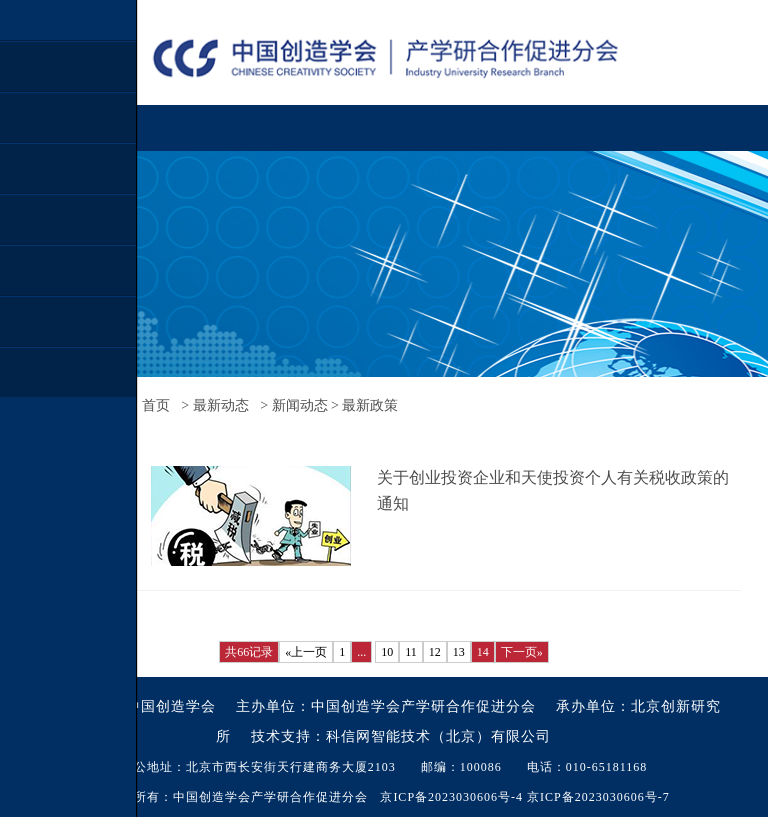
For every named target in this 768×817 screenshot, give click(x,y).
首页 (156, 405)
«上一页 (306, 652)
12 (435, 652)
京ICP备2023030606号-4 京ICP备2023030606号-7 (524, 797)
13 (459, 652)
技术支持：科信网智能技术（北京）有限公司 (401, 736)
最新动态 (221, 405)
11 (411, 652)
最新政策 (370, 405)
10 (387, 652)
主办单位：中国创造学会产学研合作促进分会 (386, 706)
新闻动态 (300, 405)
